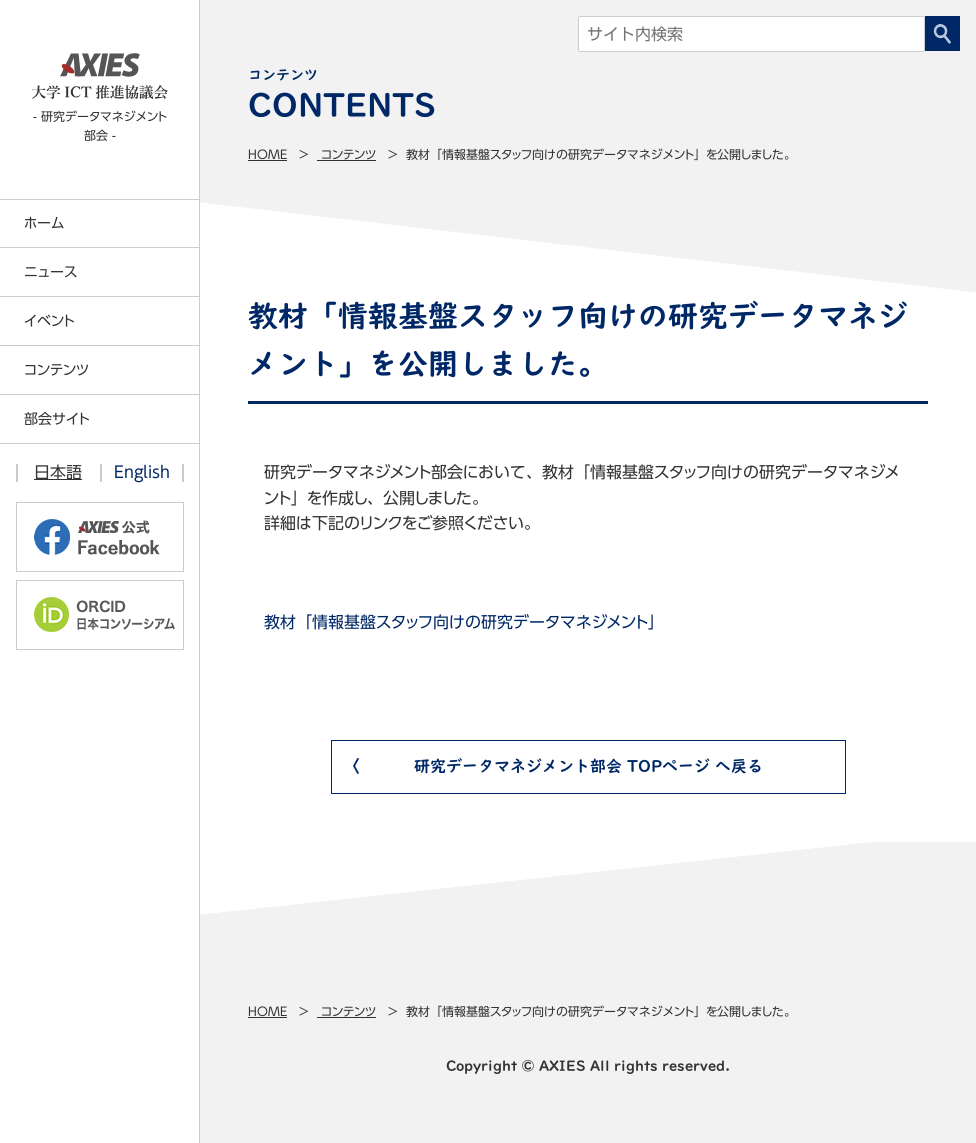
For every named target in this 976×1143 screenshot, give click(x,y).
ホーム (44, 223)
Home (267, 154)
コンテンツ (346, 154)
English (142, 472)
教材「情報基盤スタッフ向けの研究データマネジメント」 (464, 622)
